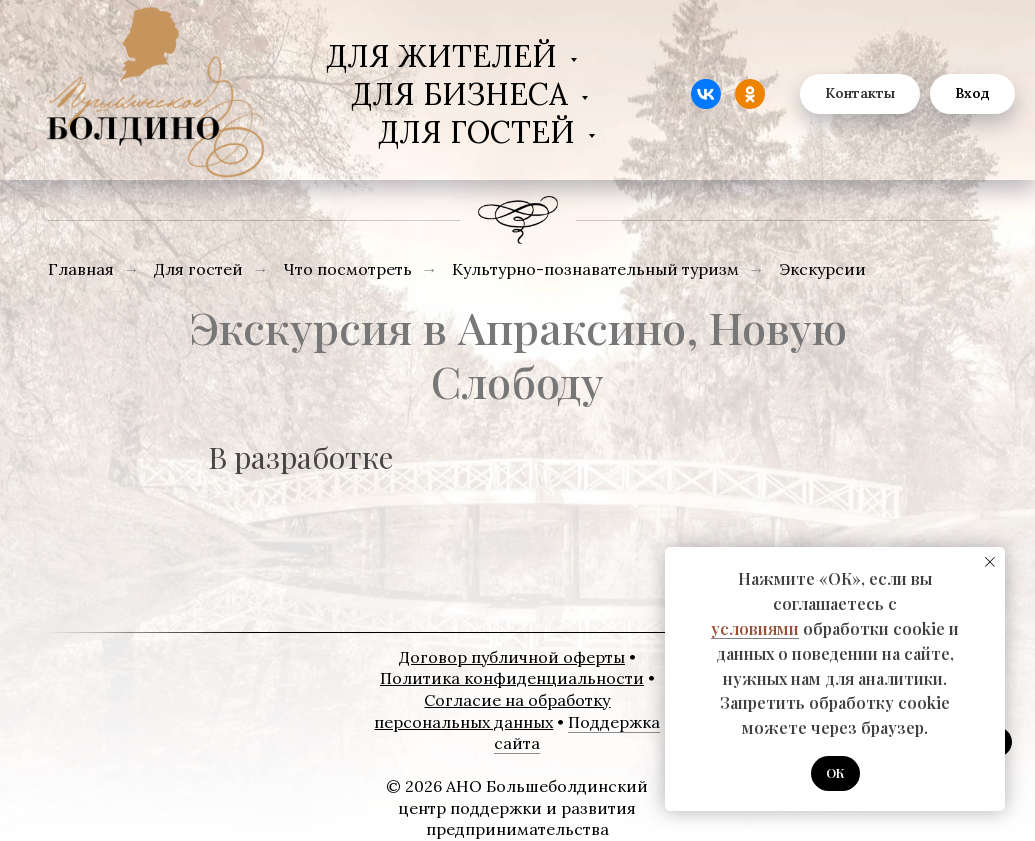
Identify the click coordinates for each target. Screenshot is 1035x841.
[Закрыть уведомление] (990, 562)
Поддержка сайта (577, 733)
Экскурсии (822, 269)
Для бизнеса (463, 94)
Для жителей (445, 56)
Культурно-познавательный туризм (595, 269)
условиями (755, 628)
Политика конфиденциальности (512, 678)
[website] (706, 94)
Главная (81, 269)
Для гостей (480, 132)
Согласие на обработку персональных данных (492, 711)
